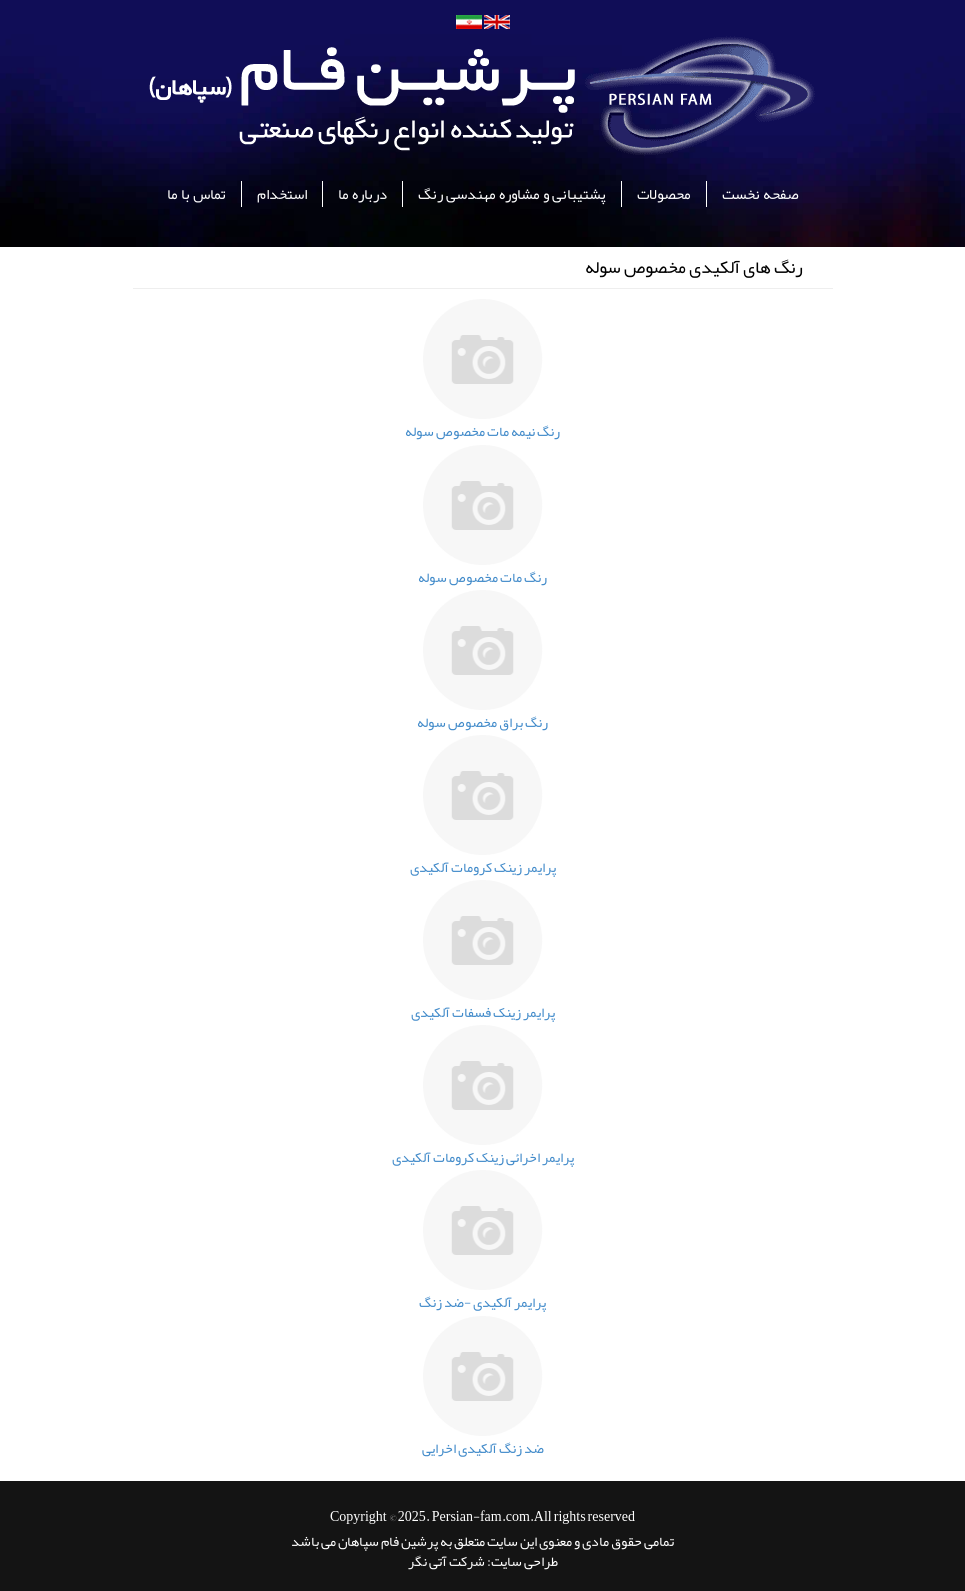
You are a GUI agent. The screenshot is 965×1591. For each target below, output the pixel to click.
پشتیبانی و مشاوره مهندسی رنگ (512, 194)
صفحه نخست (760, 194)
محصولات (664, 194)
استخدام (282, 194)
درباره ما (362, 194)
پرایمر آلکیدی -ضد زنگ (482, 1302)
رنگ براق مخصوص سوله (482, 722)
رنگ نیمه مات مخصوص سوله (482, 431)
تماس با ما (196, 194)
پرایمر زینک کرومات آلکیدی (483, 867)
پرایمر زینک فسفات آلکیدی (483, 1012)
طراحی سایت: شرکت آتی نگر (483, 1561)
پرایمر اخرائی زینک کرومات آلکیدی (483, 1157)
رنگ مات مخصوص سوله (482, 577)
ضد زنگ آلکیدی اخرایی (483, 1448)
